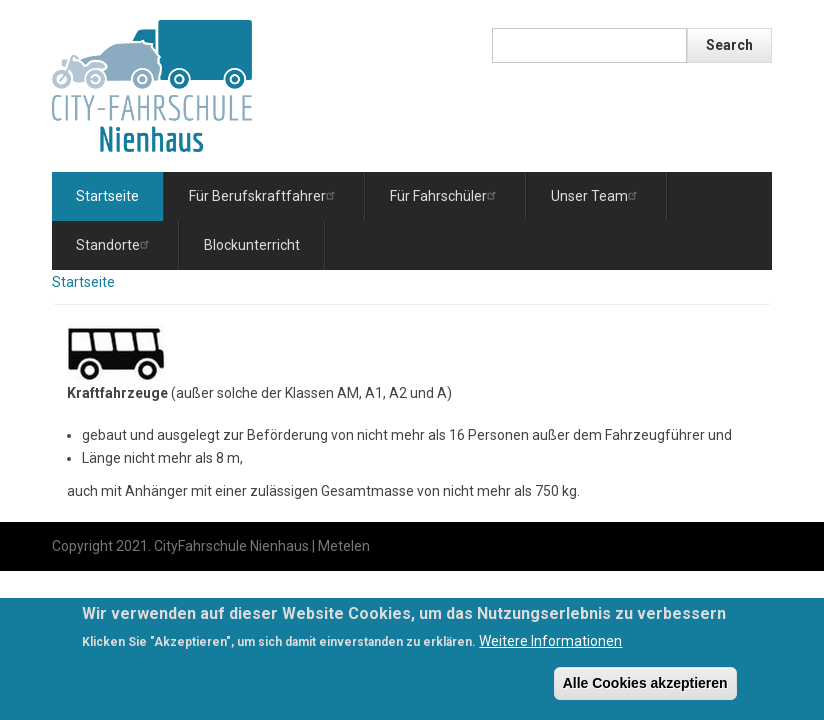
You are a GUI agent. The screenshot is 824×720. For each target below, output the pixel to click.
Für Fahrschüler (445, 195)
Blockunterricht (252, 245)
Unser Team (596, 195)
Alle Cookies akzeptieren (645, 688)
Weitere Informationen (550, 646)
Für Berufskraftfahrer (264, 195)
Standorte (115, 244)
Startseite (107, 196)
